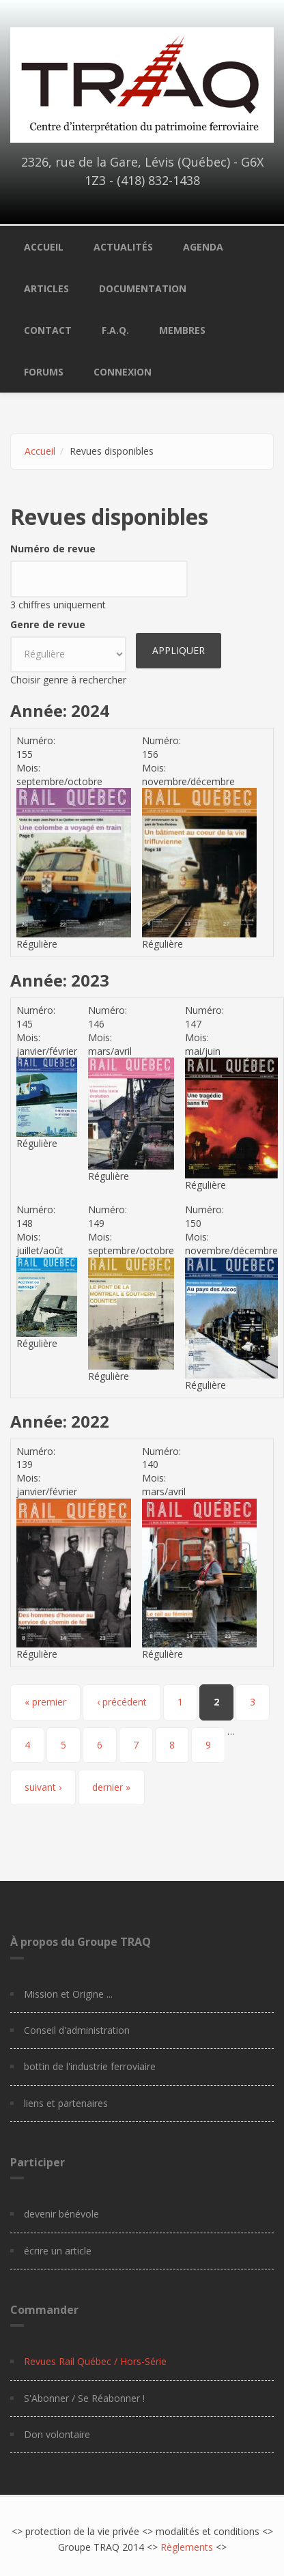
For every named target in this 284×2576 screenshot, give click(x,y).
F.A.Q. (115, 330)
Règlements (186, 2546)
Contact (48, 330)
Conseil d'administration (77, 2030)
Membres (182, 330)
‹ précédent (122, 1701)
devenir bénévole (61, 2213)
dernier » (111, 1787)
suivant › (43, 1787)
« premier (45, 1701)
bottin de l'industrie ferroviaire (90, 2066)
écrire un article (57, 2250)
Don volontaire (57, 2434)
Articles (46, 288)
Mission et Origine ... (68, 1993)
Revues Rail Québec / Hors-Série (95, 2361)
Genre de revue (47, 624)
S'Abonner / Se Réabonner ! (84, 2398)
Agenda (203, 246)
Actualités (123, 246)
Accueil (43, 246)
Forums (43, 371)
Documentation (142, 288)
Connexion (123, 371)
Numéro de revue (53, 548)
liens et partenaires (66, 2103)
